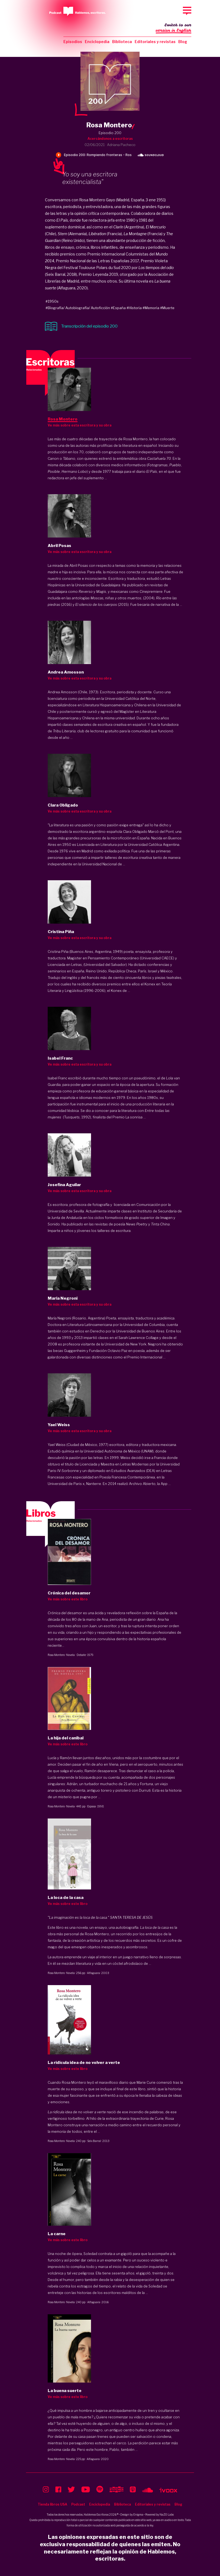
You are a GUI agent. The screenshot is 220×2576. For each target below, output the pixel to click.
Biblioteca (122, 41)
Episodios (72, 41)
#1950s (52, 301)
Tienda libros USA (52, 2504)
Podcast (78, 2504)
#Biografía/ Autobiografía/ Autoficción (78, 308)
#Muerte (167, 308)
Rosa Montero (56, 1654)
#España (118, 308)
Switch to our (173, 28)
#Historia (134, 308)
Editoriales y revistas (155, 41)
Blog (182, 41)
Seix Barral (94, 2141)
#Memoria (151, 308)
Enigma (138, 2514)
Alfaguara (93, 1973)
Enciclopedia (97, 41)
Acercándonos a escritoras (110, 139)
